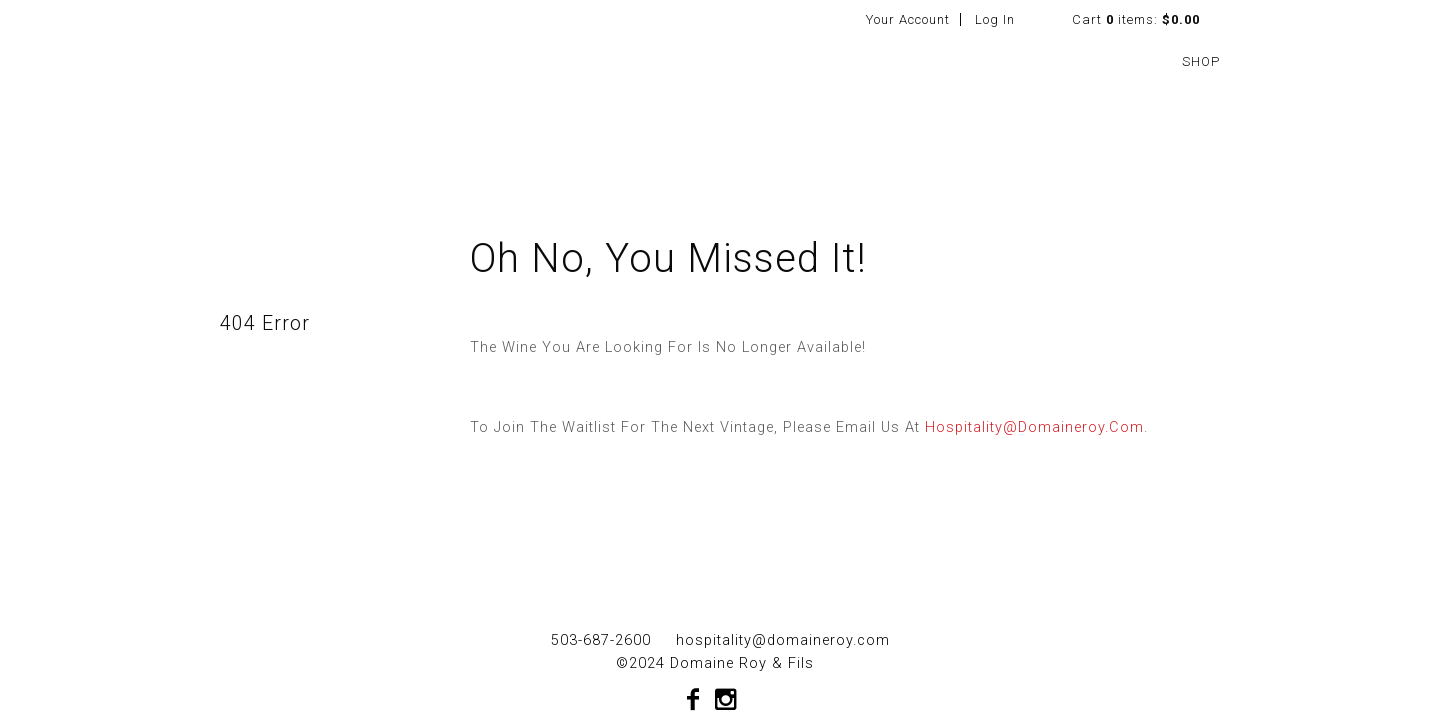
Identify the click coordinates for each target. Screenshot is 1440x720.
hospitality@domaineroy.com (1034, 427)
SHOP (1201, 61)
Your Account (908, 19)
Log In (995, 19)
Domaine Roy (348, 73)
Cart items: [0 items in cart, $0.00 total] (1136, 19)
